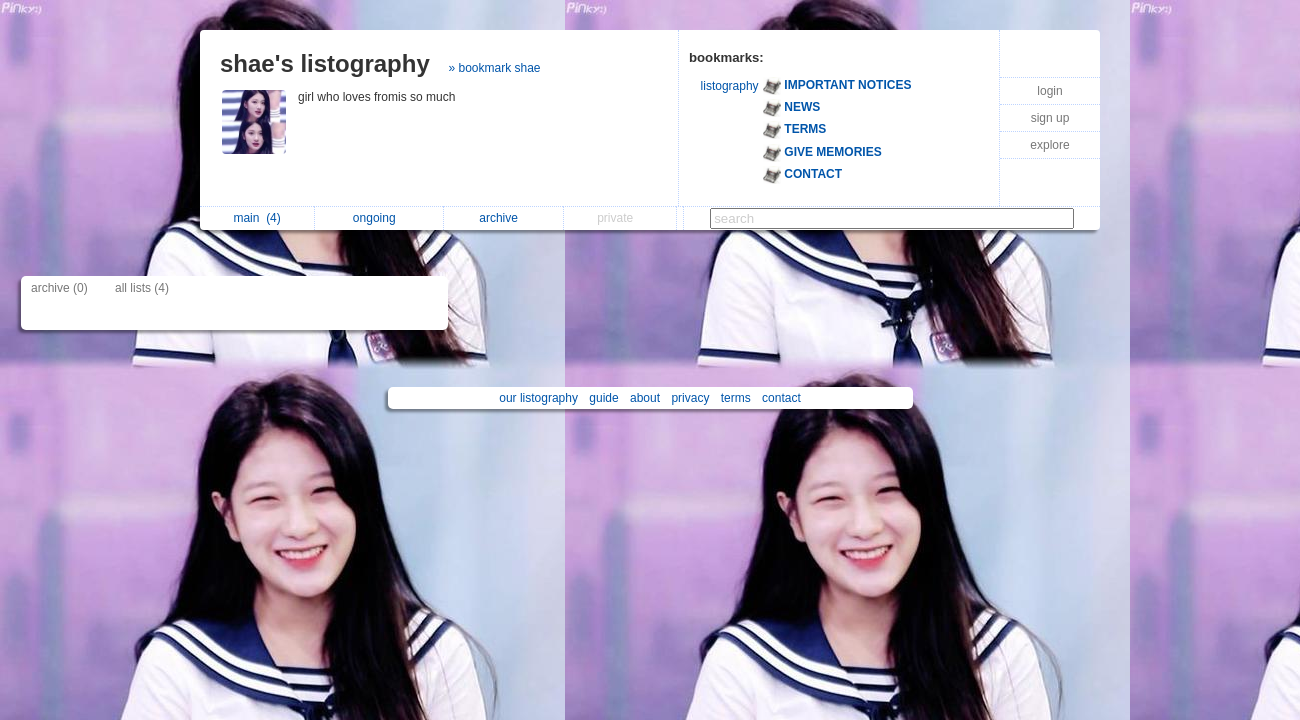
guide (603, 398)
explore (1049, 145)
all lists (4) (142, 288)
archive (503, 218)
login (1049, 91)
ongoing (379, 218)
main (256, 218)
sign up (1050, 118)
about (645, 398)
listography (730, 86)
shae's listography (325, 63)
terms (736, 398)
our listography (538, 398)
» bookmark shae (494, 68)
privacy (690, 398)
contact (781, 398)
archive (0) (59, 288)
